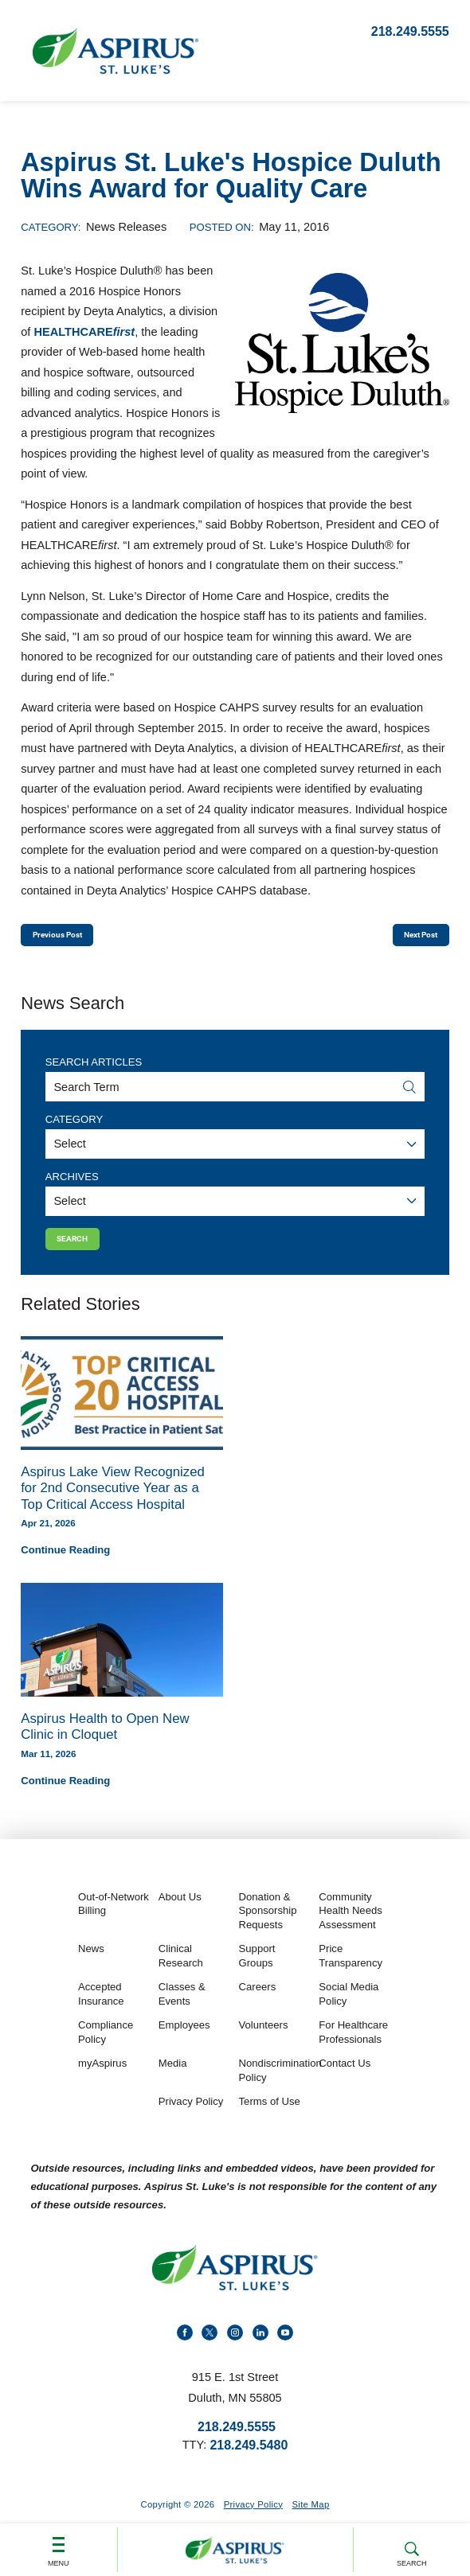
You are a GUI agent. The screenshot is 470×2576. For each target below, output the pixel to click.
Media (173, 2082)
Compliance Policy (105, 2051)
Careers (257, 2006)
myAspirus (102, 2082)
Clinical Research (181, 1974)
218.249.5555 (410, 31)
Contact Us (344, 2082)
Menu (58, 2544)
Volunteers (263, 2044)
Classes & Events (182, 2012)
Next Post (406, 939)
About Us (180, 1916)
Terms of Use (269, 2120)
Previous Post (74, 939)
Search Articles (93, 1071)
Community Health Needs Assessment (350, 1930)
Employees (184, 2044)
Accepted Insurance (101, 2012)
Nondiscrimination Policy (277, 2089)
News (91, 1968)
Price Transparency (350, 1974)
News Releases (126, 226)
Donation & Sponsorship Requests (268, 1930)
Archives (72, 1185)
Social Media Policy (348, 2012)
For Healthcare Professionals (353, 2051)
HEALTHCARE (84, 331)
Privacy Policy (191, 2120)
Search (411, 2545)
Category (74, 1128)
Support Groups (257, 1974)
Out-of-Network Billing (113, 1922)
